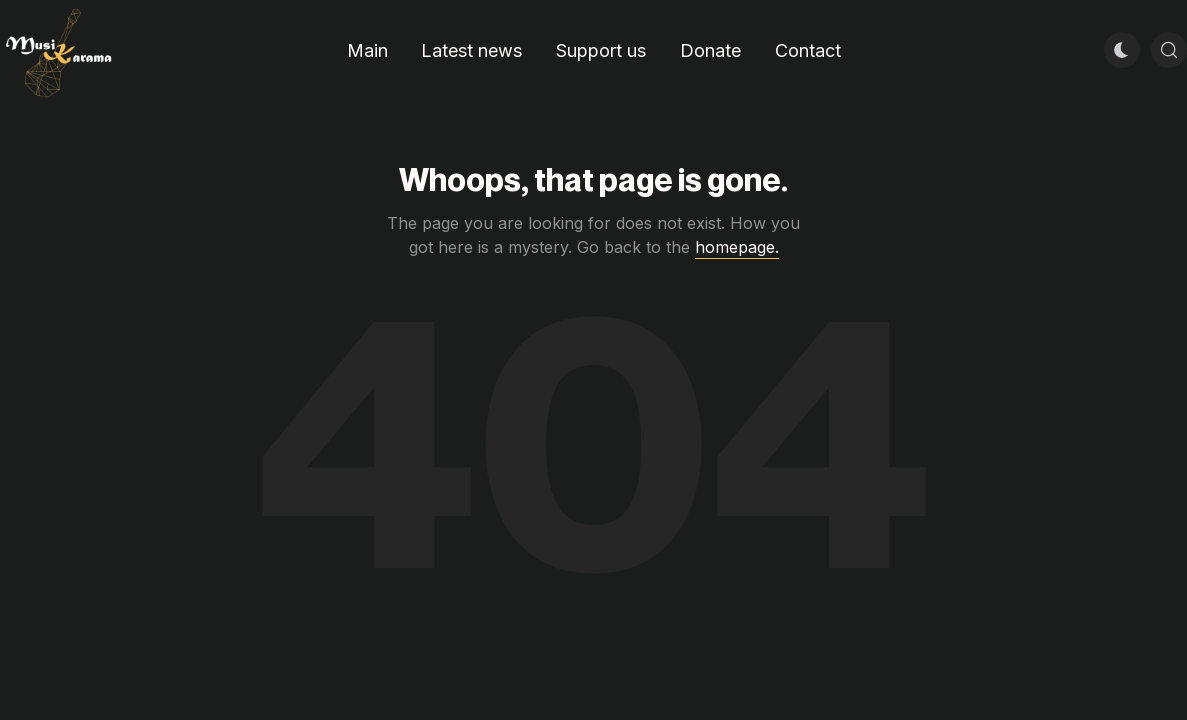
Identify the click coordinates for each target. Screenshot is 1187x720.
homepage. (737, 247)
